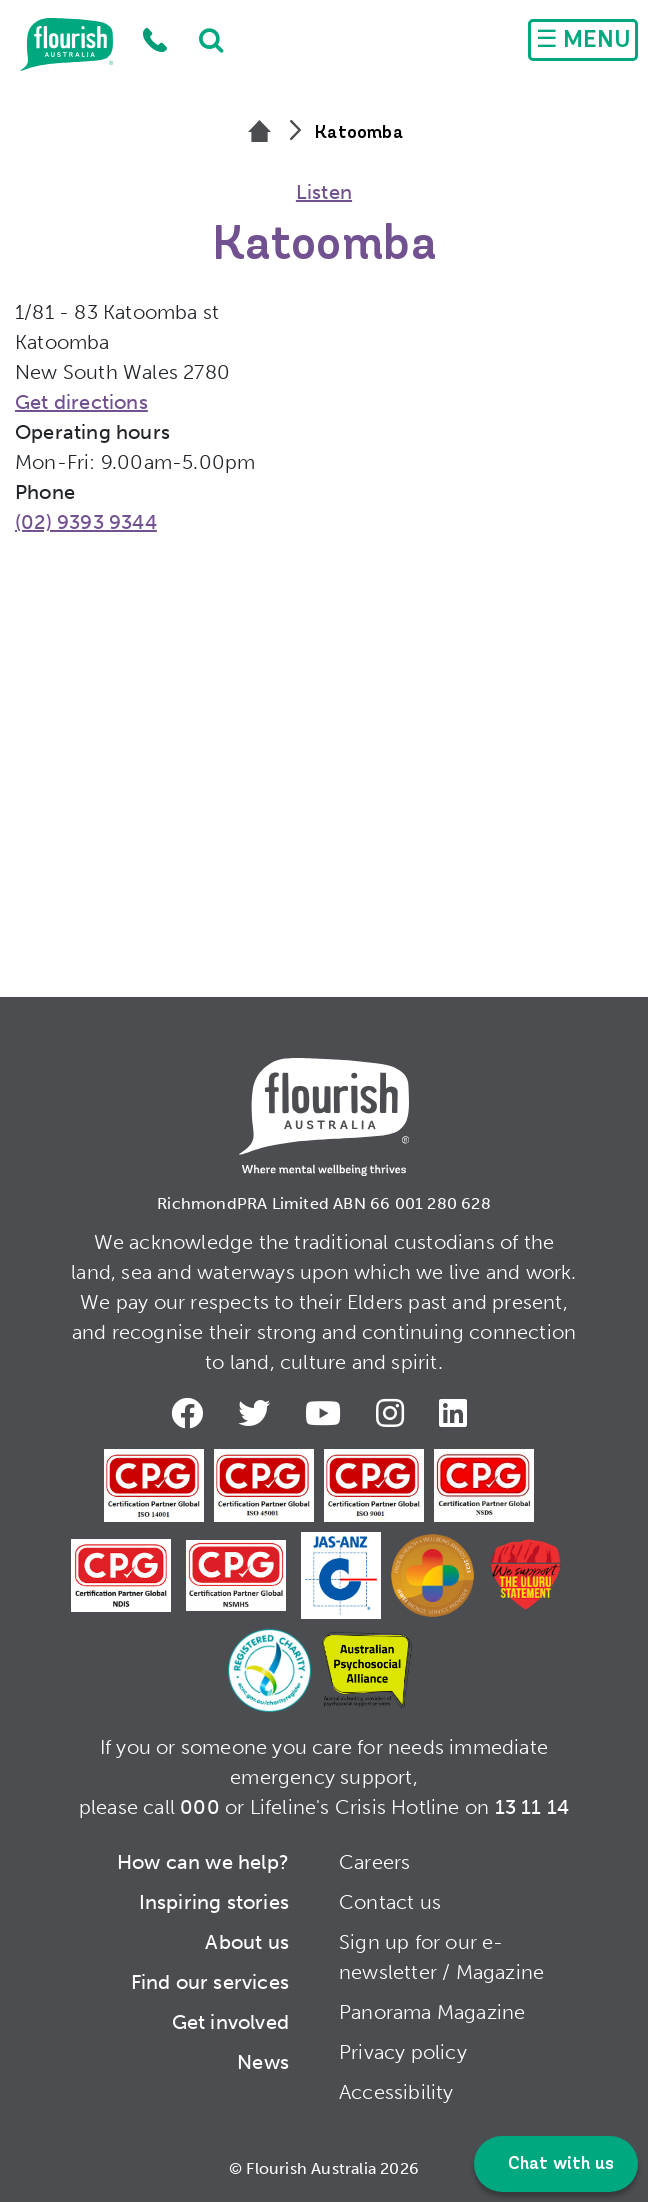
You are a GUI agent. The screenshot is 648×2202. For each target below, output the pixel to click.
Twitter (258, 1413)
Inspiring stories (214, 1902)
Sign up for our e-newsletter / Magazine (441, 1957)
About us (247, 1942)
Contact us (390, 1902)
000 (200, 1807)
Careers (374, 1862)
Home (66, 45)
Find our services (210, 1982)
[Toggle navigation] (583, 40)
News (263, 2062)
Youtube (327, 1413)
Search (201, 40)
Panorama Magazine (432, 2012)
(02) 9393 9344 (86, 522)
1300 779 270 (155, 40)
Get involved (230, 2022)
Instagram (394, 1413)
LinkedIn (457, 1413)
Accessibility (396, 2092)
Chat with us (558, 2164)
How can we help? (203, 1862)
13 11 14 (532, 1807)
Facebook (191, 1413)
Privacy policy (403, 2052)
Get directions (81, 402)
